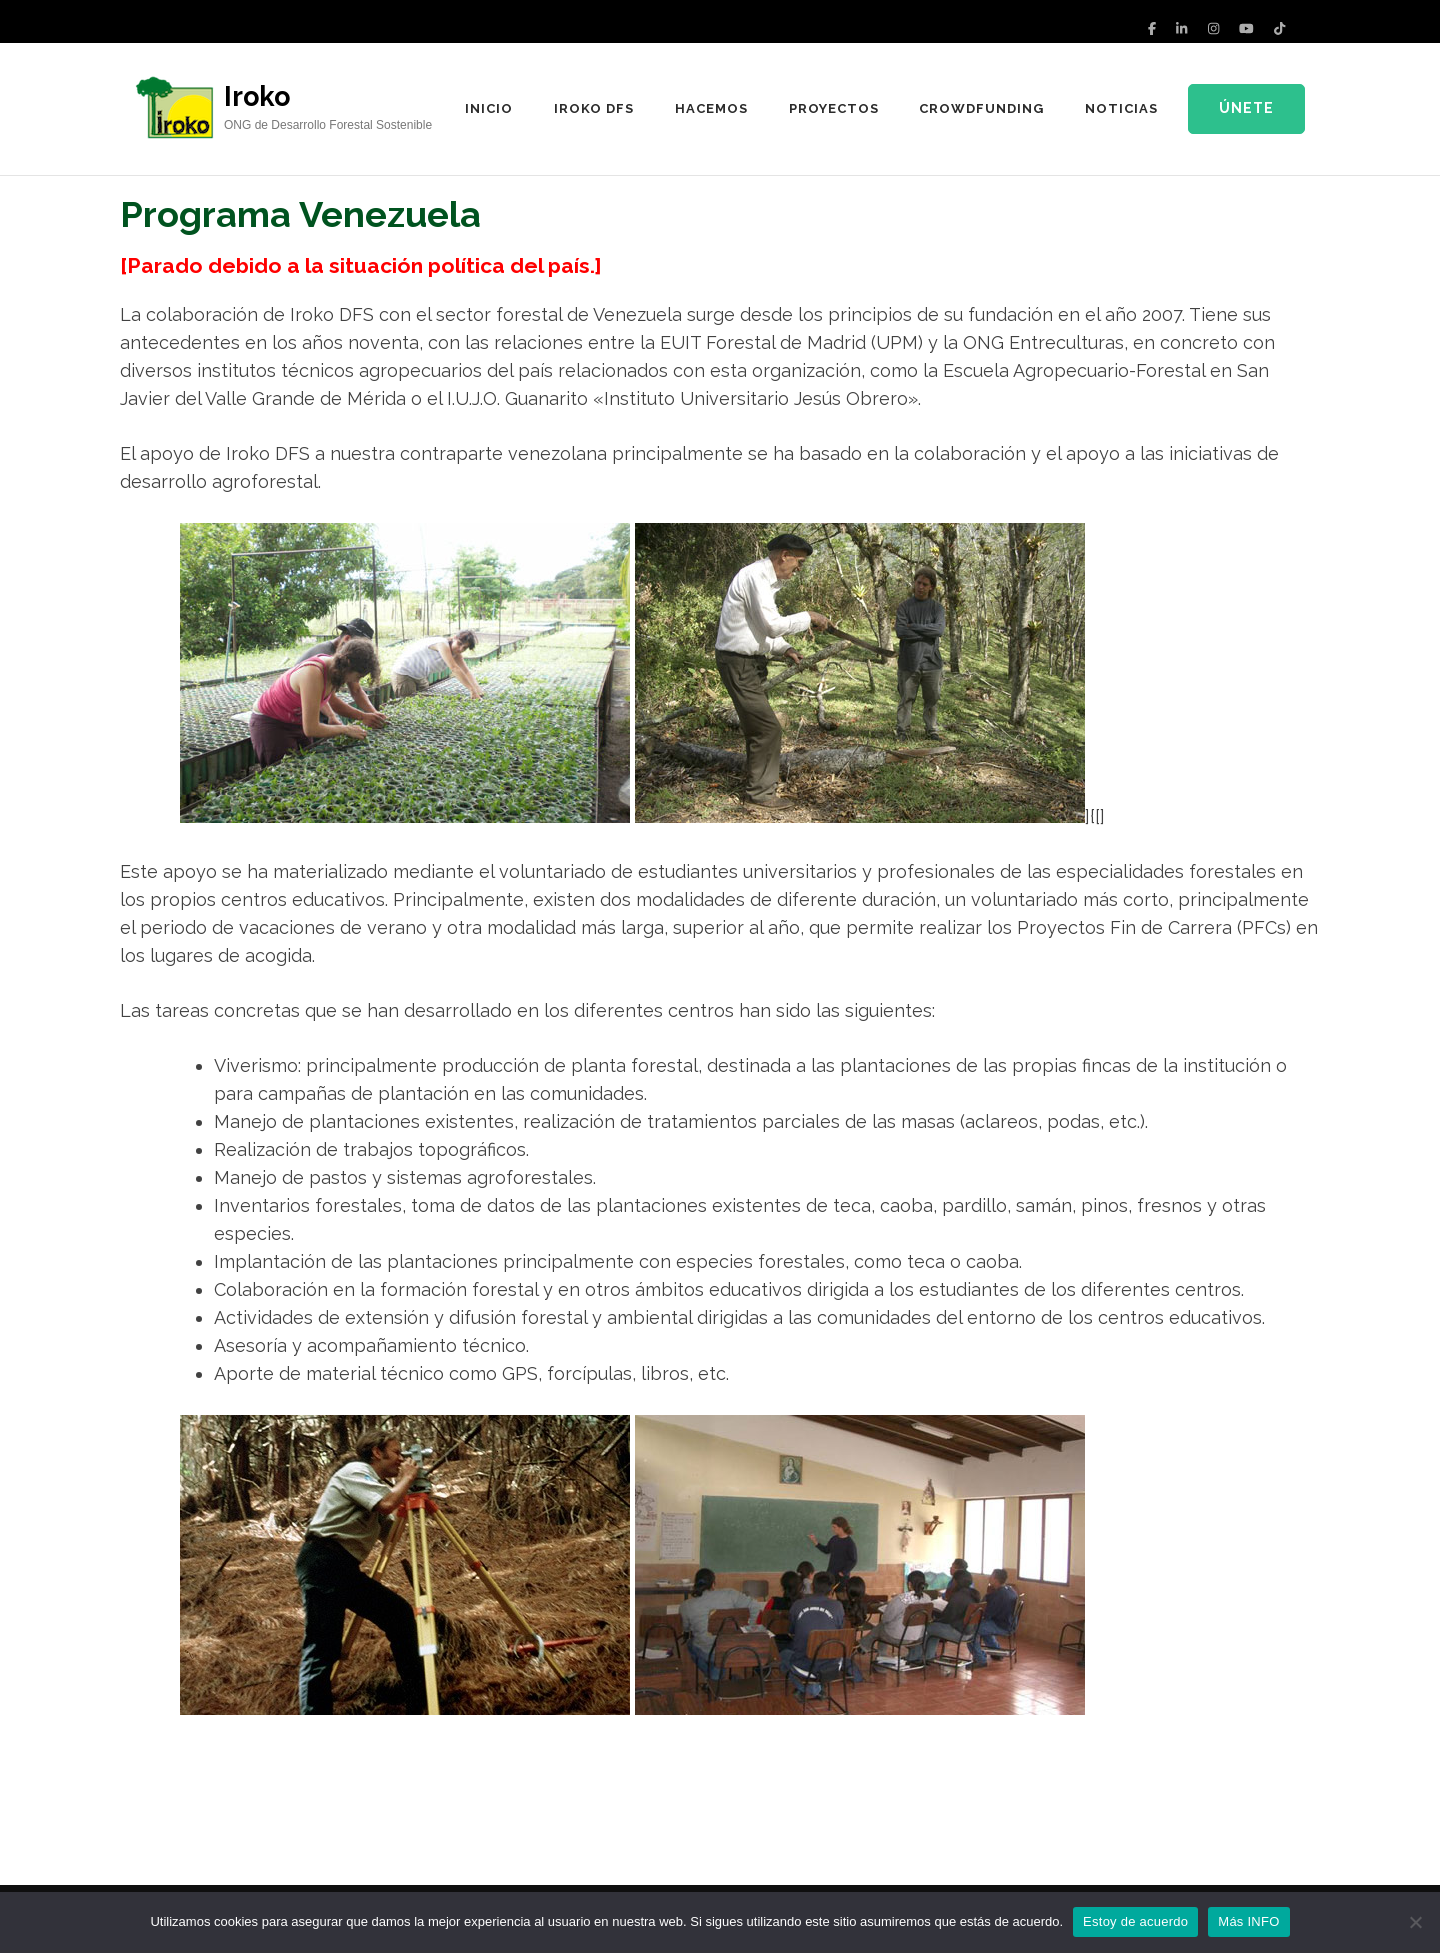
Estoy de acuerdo (1135, 1921)
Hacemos (711, 108)
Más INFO (1248, 1921)
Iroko (257, 96)
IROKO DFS (594, 108)
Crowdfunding (981, 108)
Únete (1246, 108)
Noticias (1121, 108)
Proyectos (834, 108)
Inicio (489, 108)
